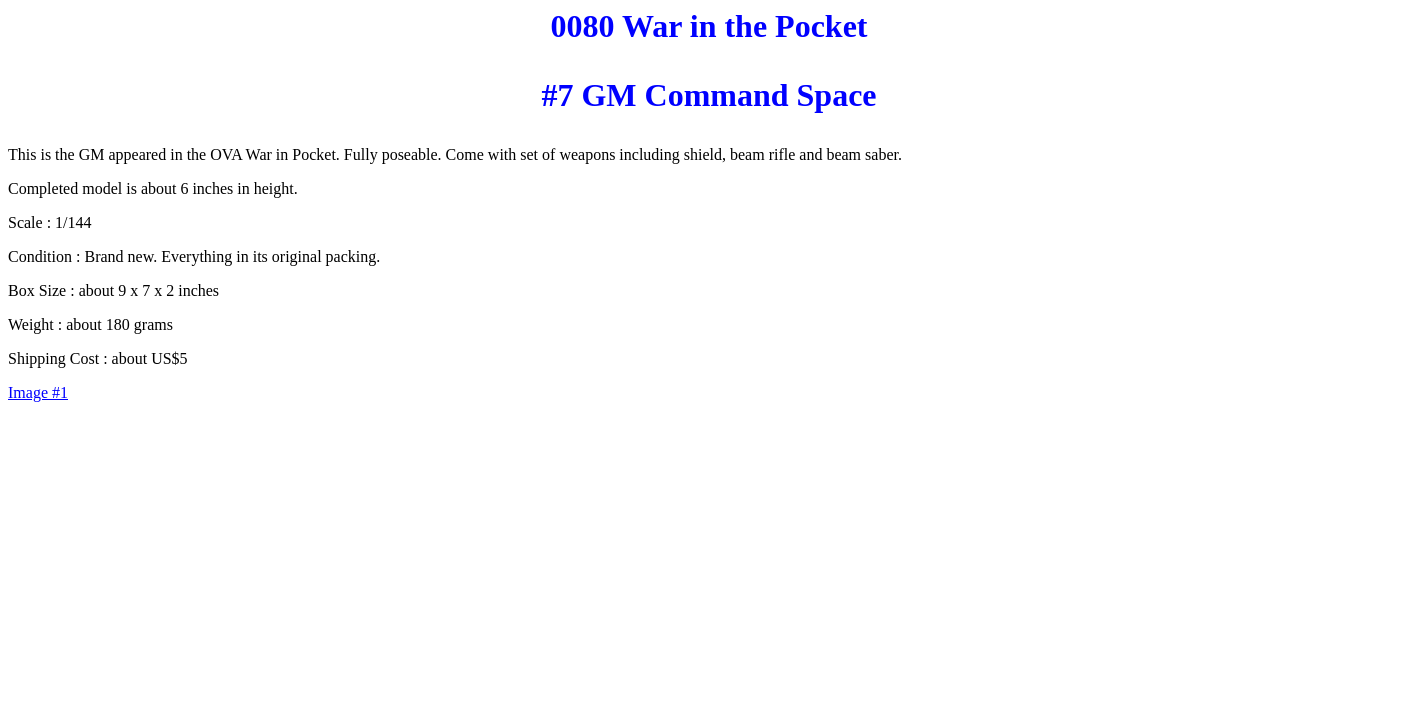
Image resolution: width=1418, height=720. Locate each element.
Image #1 (38, 392)
